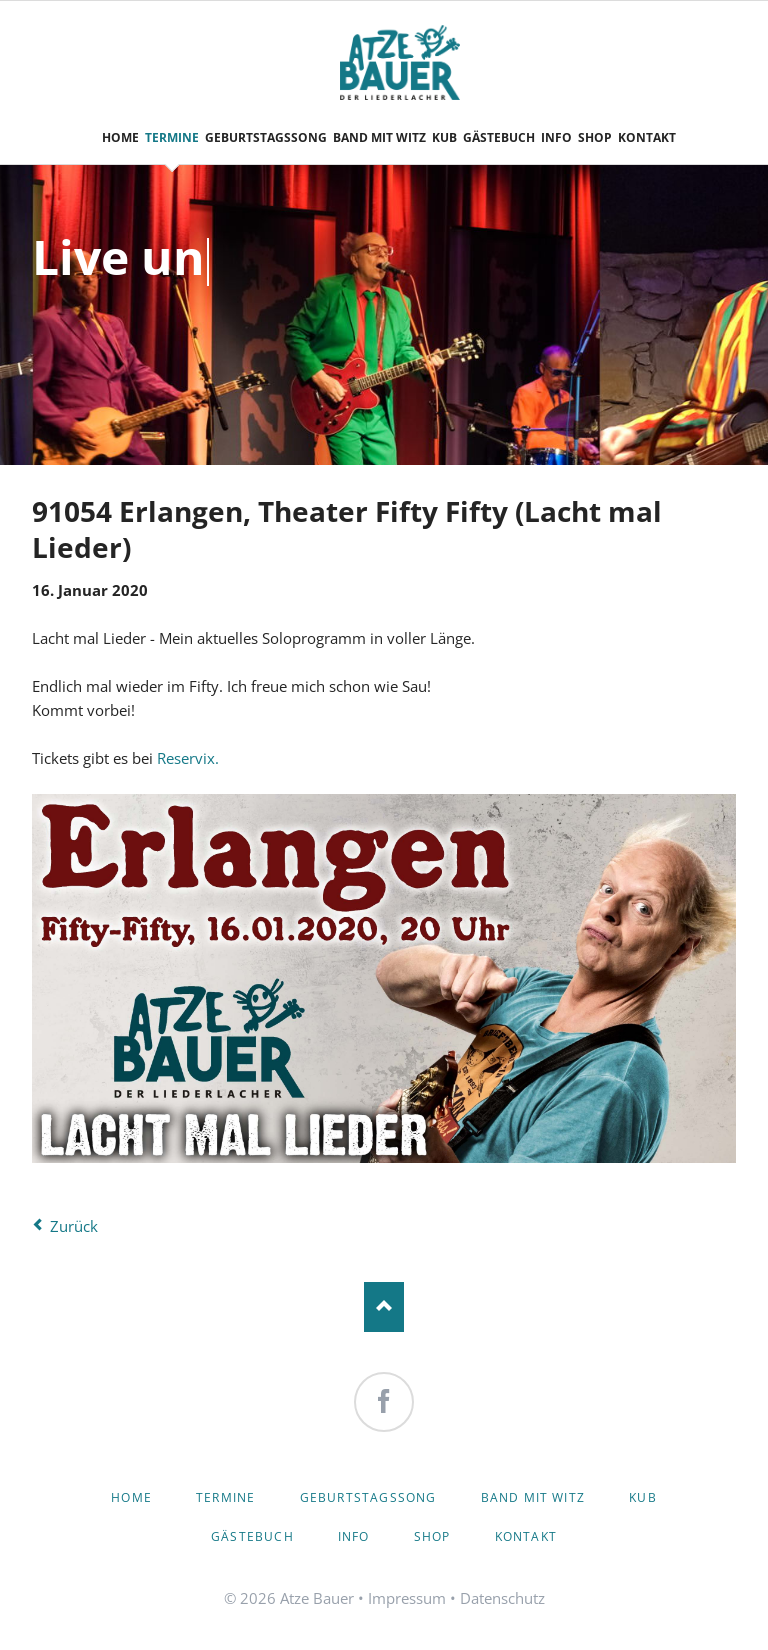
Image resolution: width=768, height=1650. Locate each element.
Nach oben (384, 1307)
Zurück (74, 1226)
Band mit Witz (533, 1497)
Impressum (407, 1598)
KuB (643, 1497)
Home (131, 1497)
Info (354, 1536)
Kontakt (526, 1536)
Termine (225, 1497)
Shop (432, 1536)
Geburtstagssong (368, 1497)
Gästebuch (252, 1536)
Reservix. (186, 758)
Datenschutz (502, 1598)
